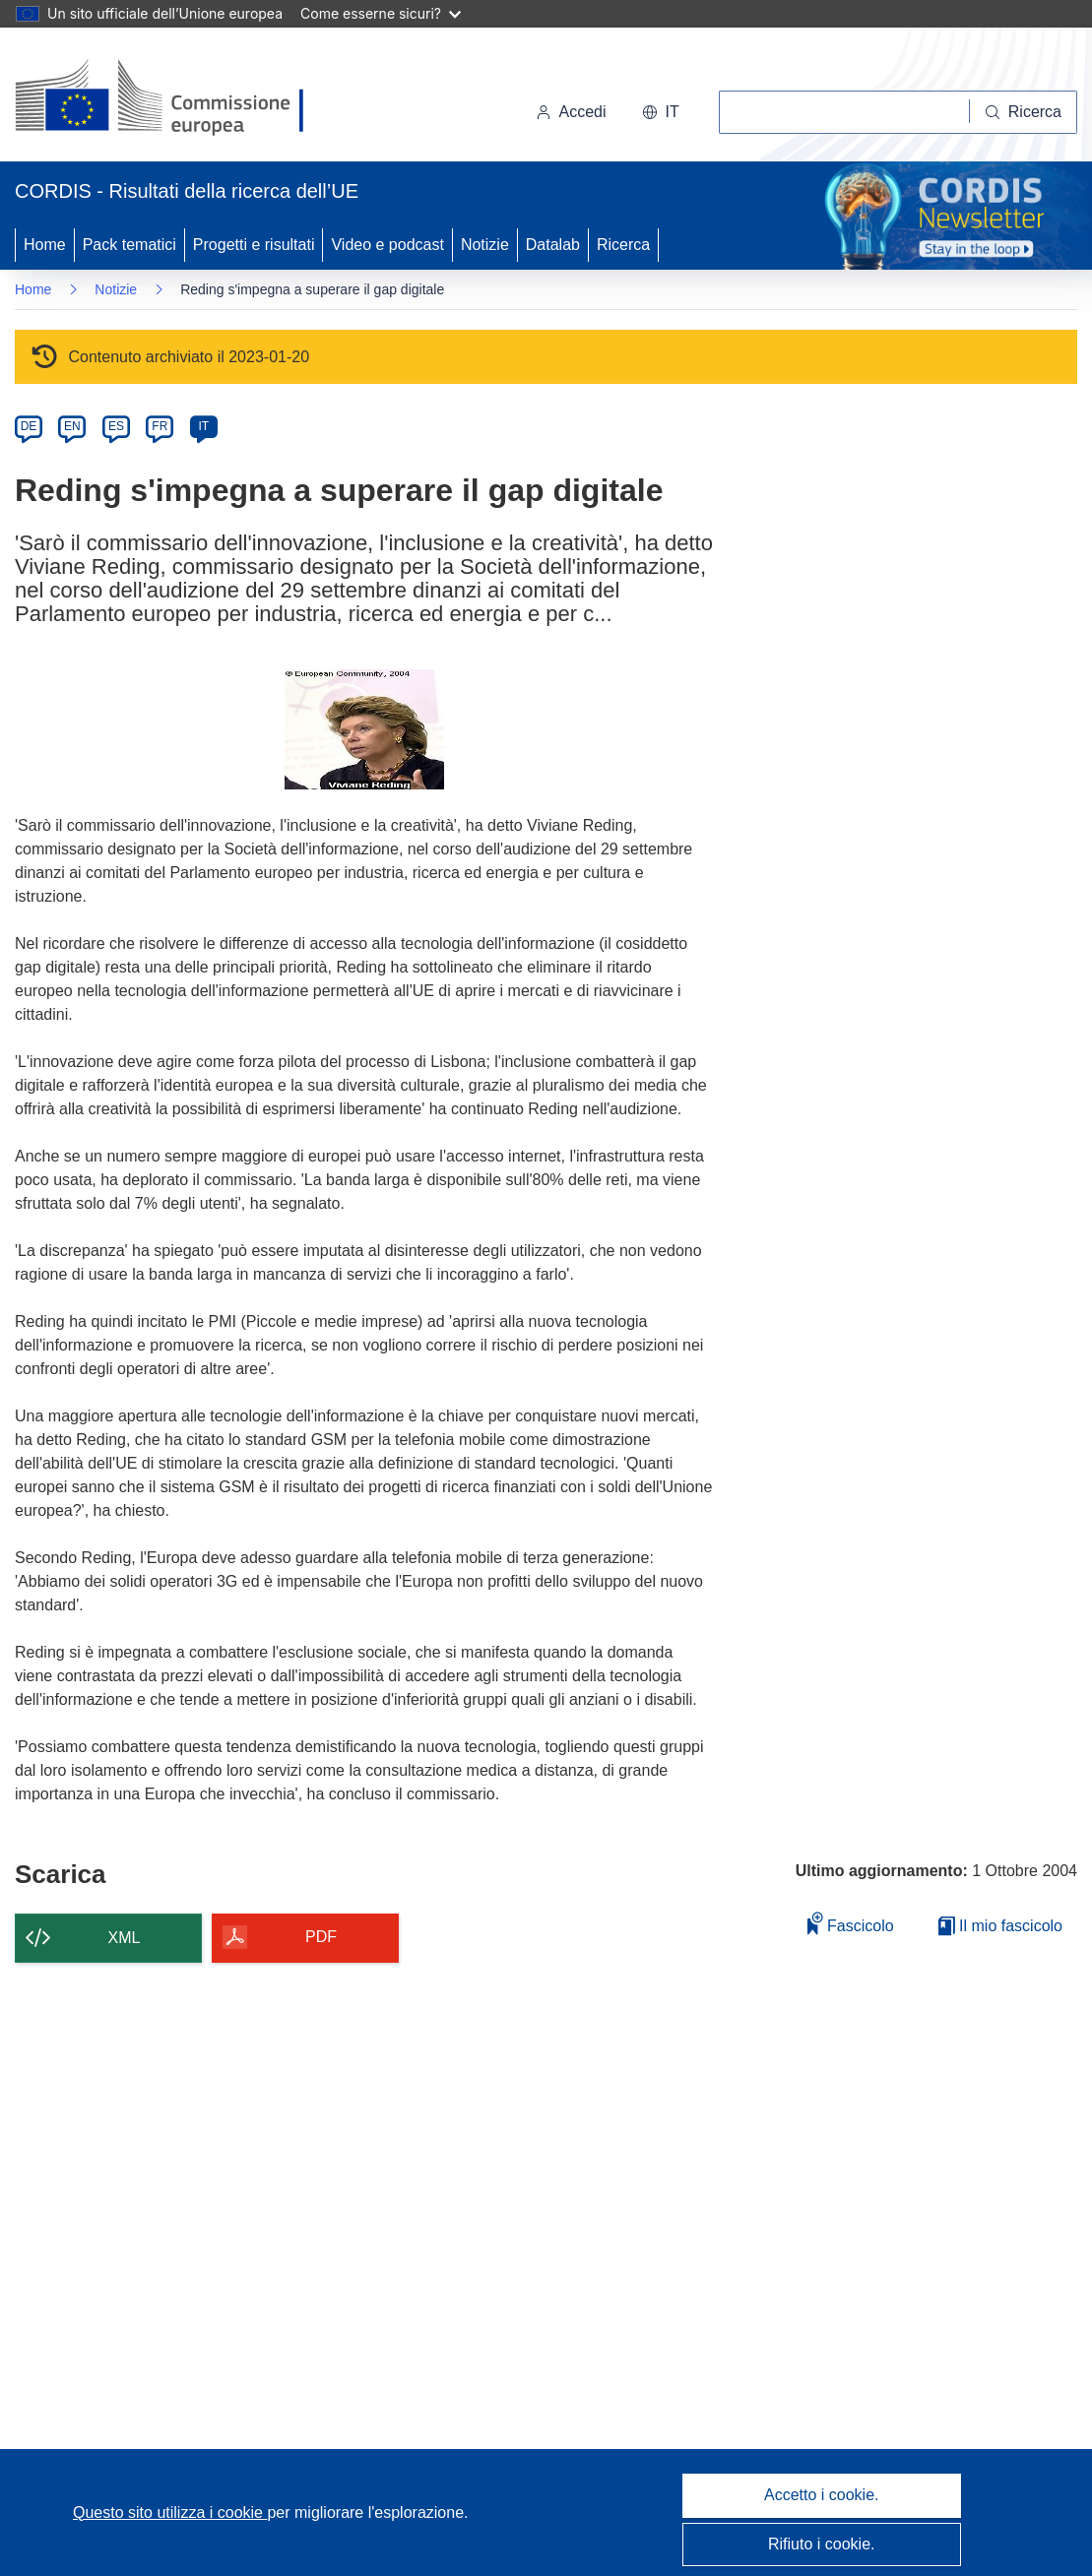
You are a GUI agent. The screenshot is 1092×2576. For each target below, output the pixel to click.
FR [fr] (159, 426)
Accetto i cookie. (821, 2494)
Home (45, 244)
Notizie (485, 244)
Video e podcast (387, 244)
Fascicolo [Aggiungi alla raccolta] (850, 1923)
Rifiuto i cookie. (821, 2544)
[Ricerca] (1023, 112)
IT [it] (203, 426)
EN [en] (72, 426)
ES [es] (116, 426)
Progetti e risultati (254, 244)
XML (124, 1937)
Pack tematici (129, 244)
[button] (660, 112)
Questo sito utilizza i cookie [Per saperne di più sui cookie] (170, 2512)
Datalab (553, 244)
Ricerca (623, 244)
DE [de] (29, 426)
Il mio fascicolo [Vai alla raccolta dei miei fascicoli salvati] (1000, 1925)
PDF (321, 1936)
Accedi (571, 111)
